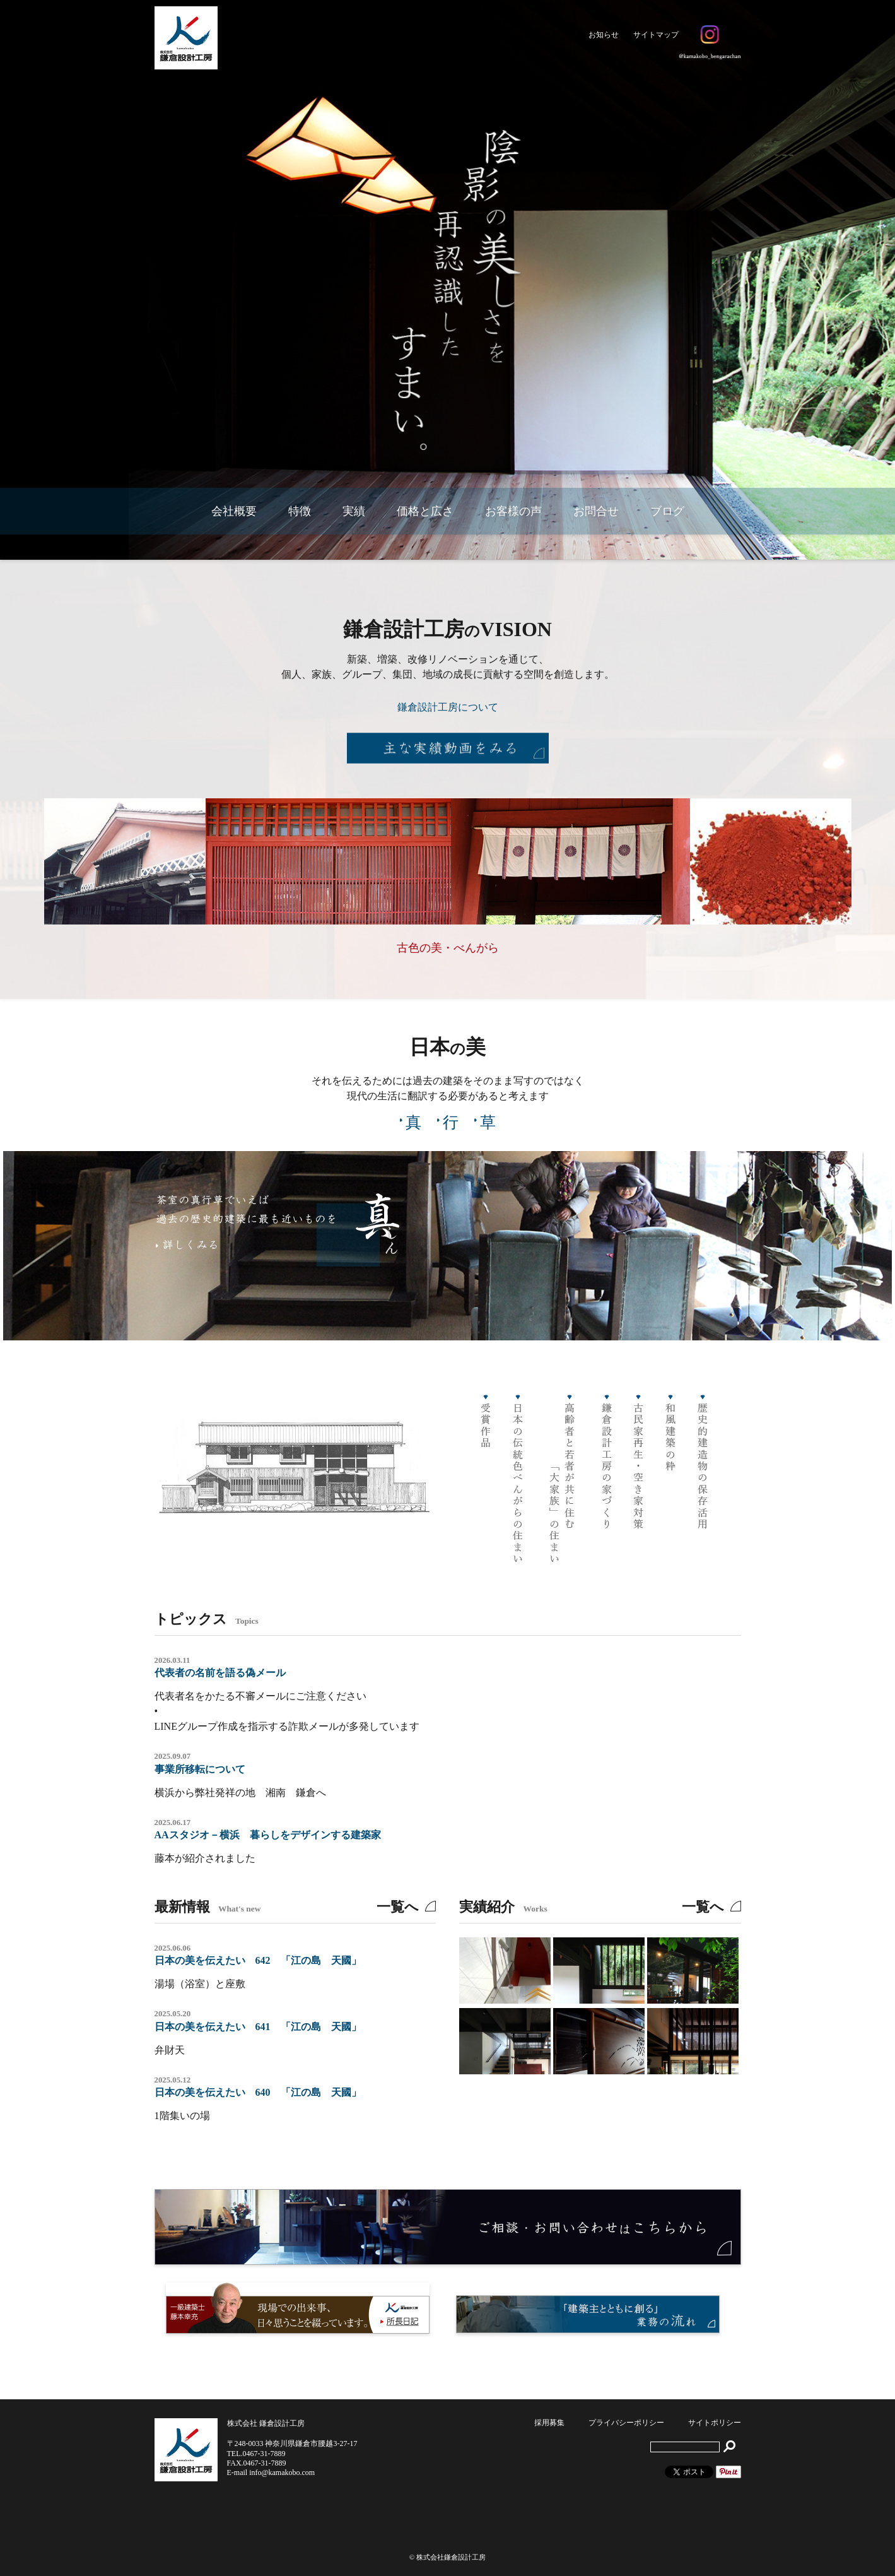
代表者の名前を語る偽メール (220, 1672)
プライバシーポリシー (626, 2422)
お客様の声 (513, 511)
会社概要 (234, 511)
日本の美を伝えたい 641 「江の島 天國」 (258, 2026)
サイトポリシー (714, 2422)
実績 (353, 511)
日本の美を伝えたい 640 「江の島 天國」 (258, 2092)
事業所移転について (200, 1769)
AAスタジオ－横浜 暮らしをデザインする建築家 (268, 1834)
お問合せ (596, 511)
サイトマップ (656, 34)
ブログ (667, 511)
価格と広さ (425, 511)
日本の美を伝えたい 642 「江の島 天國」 (258, 1960)
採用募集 (549, 2422)
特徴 (299, 511)
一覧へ (398, 1907)
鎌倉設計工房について (447, 707)
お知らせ (603, 34)
